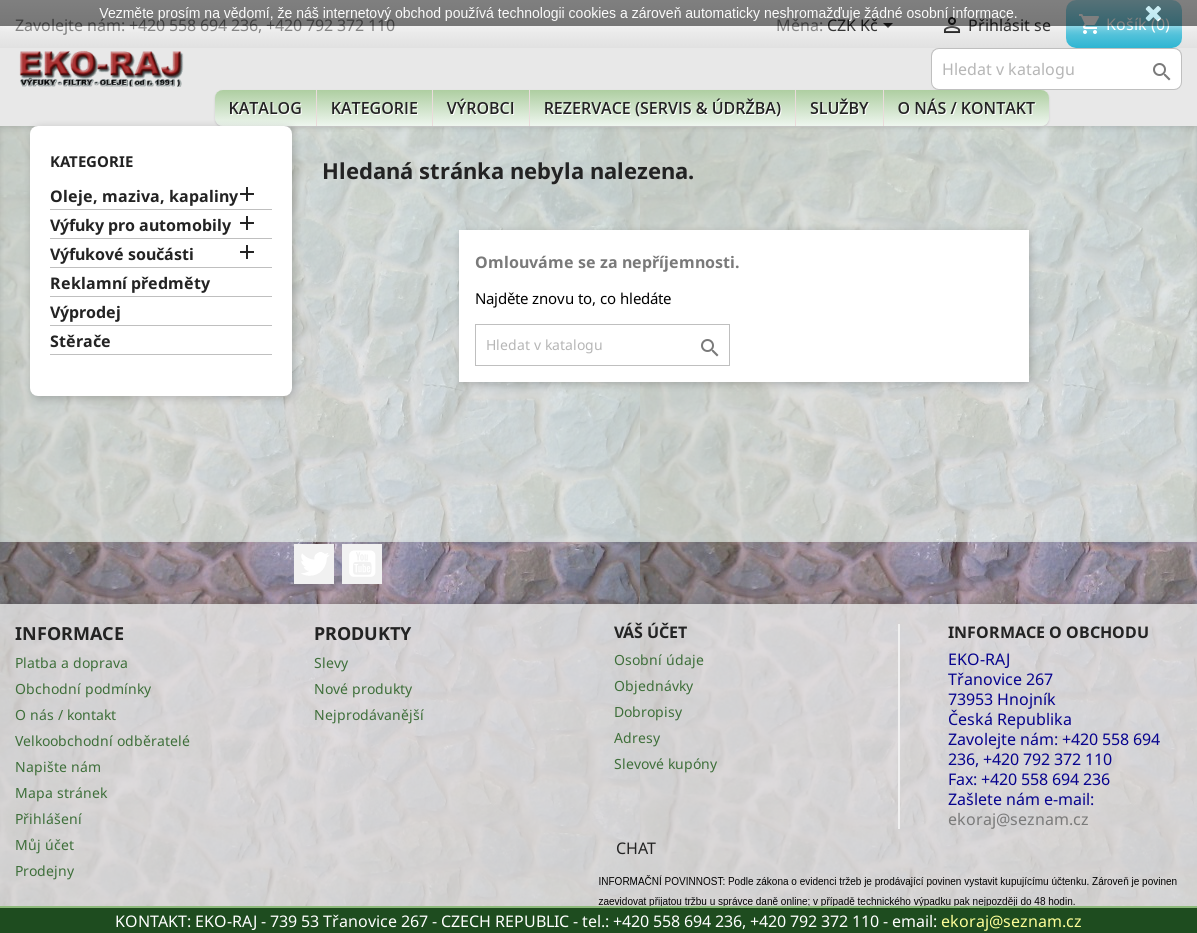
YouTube (362, 564)
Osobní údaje (659, 659)
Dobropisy (648, 711)
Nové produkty (363, 688)
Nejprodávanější (369, 714)
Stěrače (80, 341)
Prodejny (44, 870)
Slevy (331, 662)
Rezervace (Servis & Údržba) (662, 108)
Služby (839, 108)
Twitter (314, 564)
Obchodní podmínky (83, 688)
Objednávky (653, 685)
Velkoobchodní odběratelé (102, 740)
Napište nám (58, 766)
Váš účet (650, 632)
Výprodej (85, 312)
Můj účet (44, 844)
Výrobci (481, 108)
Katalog (265, 108)
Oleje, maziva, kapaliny (144, 196)
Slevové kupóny (665, 763)
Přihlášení (48, 818)
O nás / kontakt (966, 108)
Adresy (637, 737)
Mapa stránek (61, 792)
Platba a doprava (71, 662)
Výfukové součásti (122, 254)
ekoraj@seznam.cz (1011, 921)
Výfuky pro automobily (140, 225)
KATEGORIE (374, 108)
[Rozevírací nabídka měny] (863, 27)
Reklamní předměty (130, 283)
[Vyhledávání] (1056, 69)
